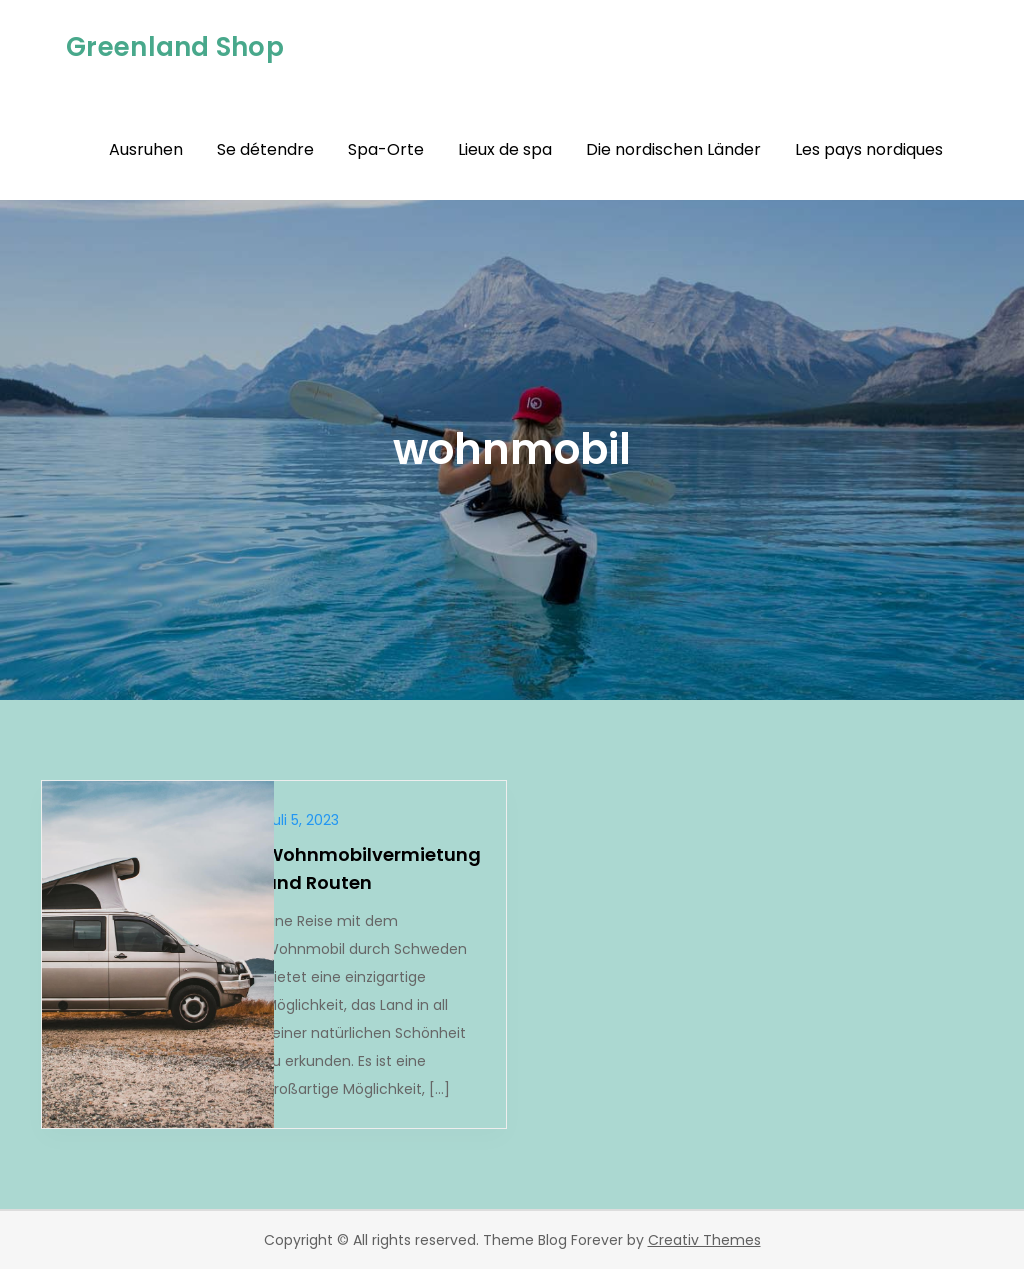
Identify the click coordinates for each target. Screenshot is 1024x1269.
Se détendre (265, 149)
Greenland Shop (175, 47)
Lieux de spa (505, 149)
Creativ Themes (704, 1240)
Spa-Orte (386, 149)
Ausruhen (146, 149)
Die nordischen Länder (673, 149)
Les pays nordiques (869, 149)
